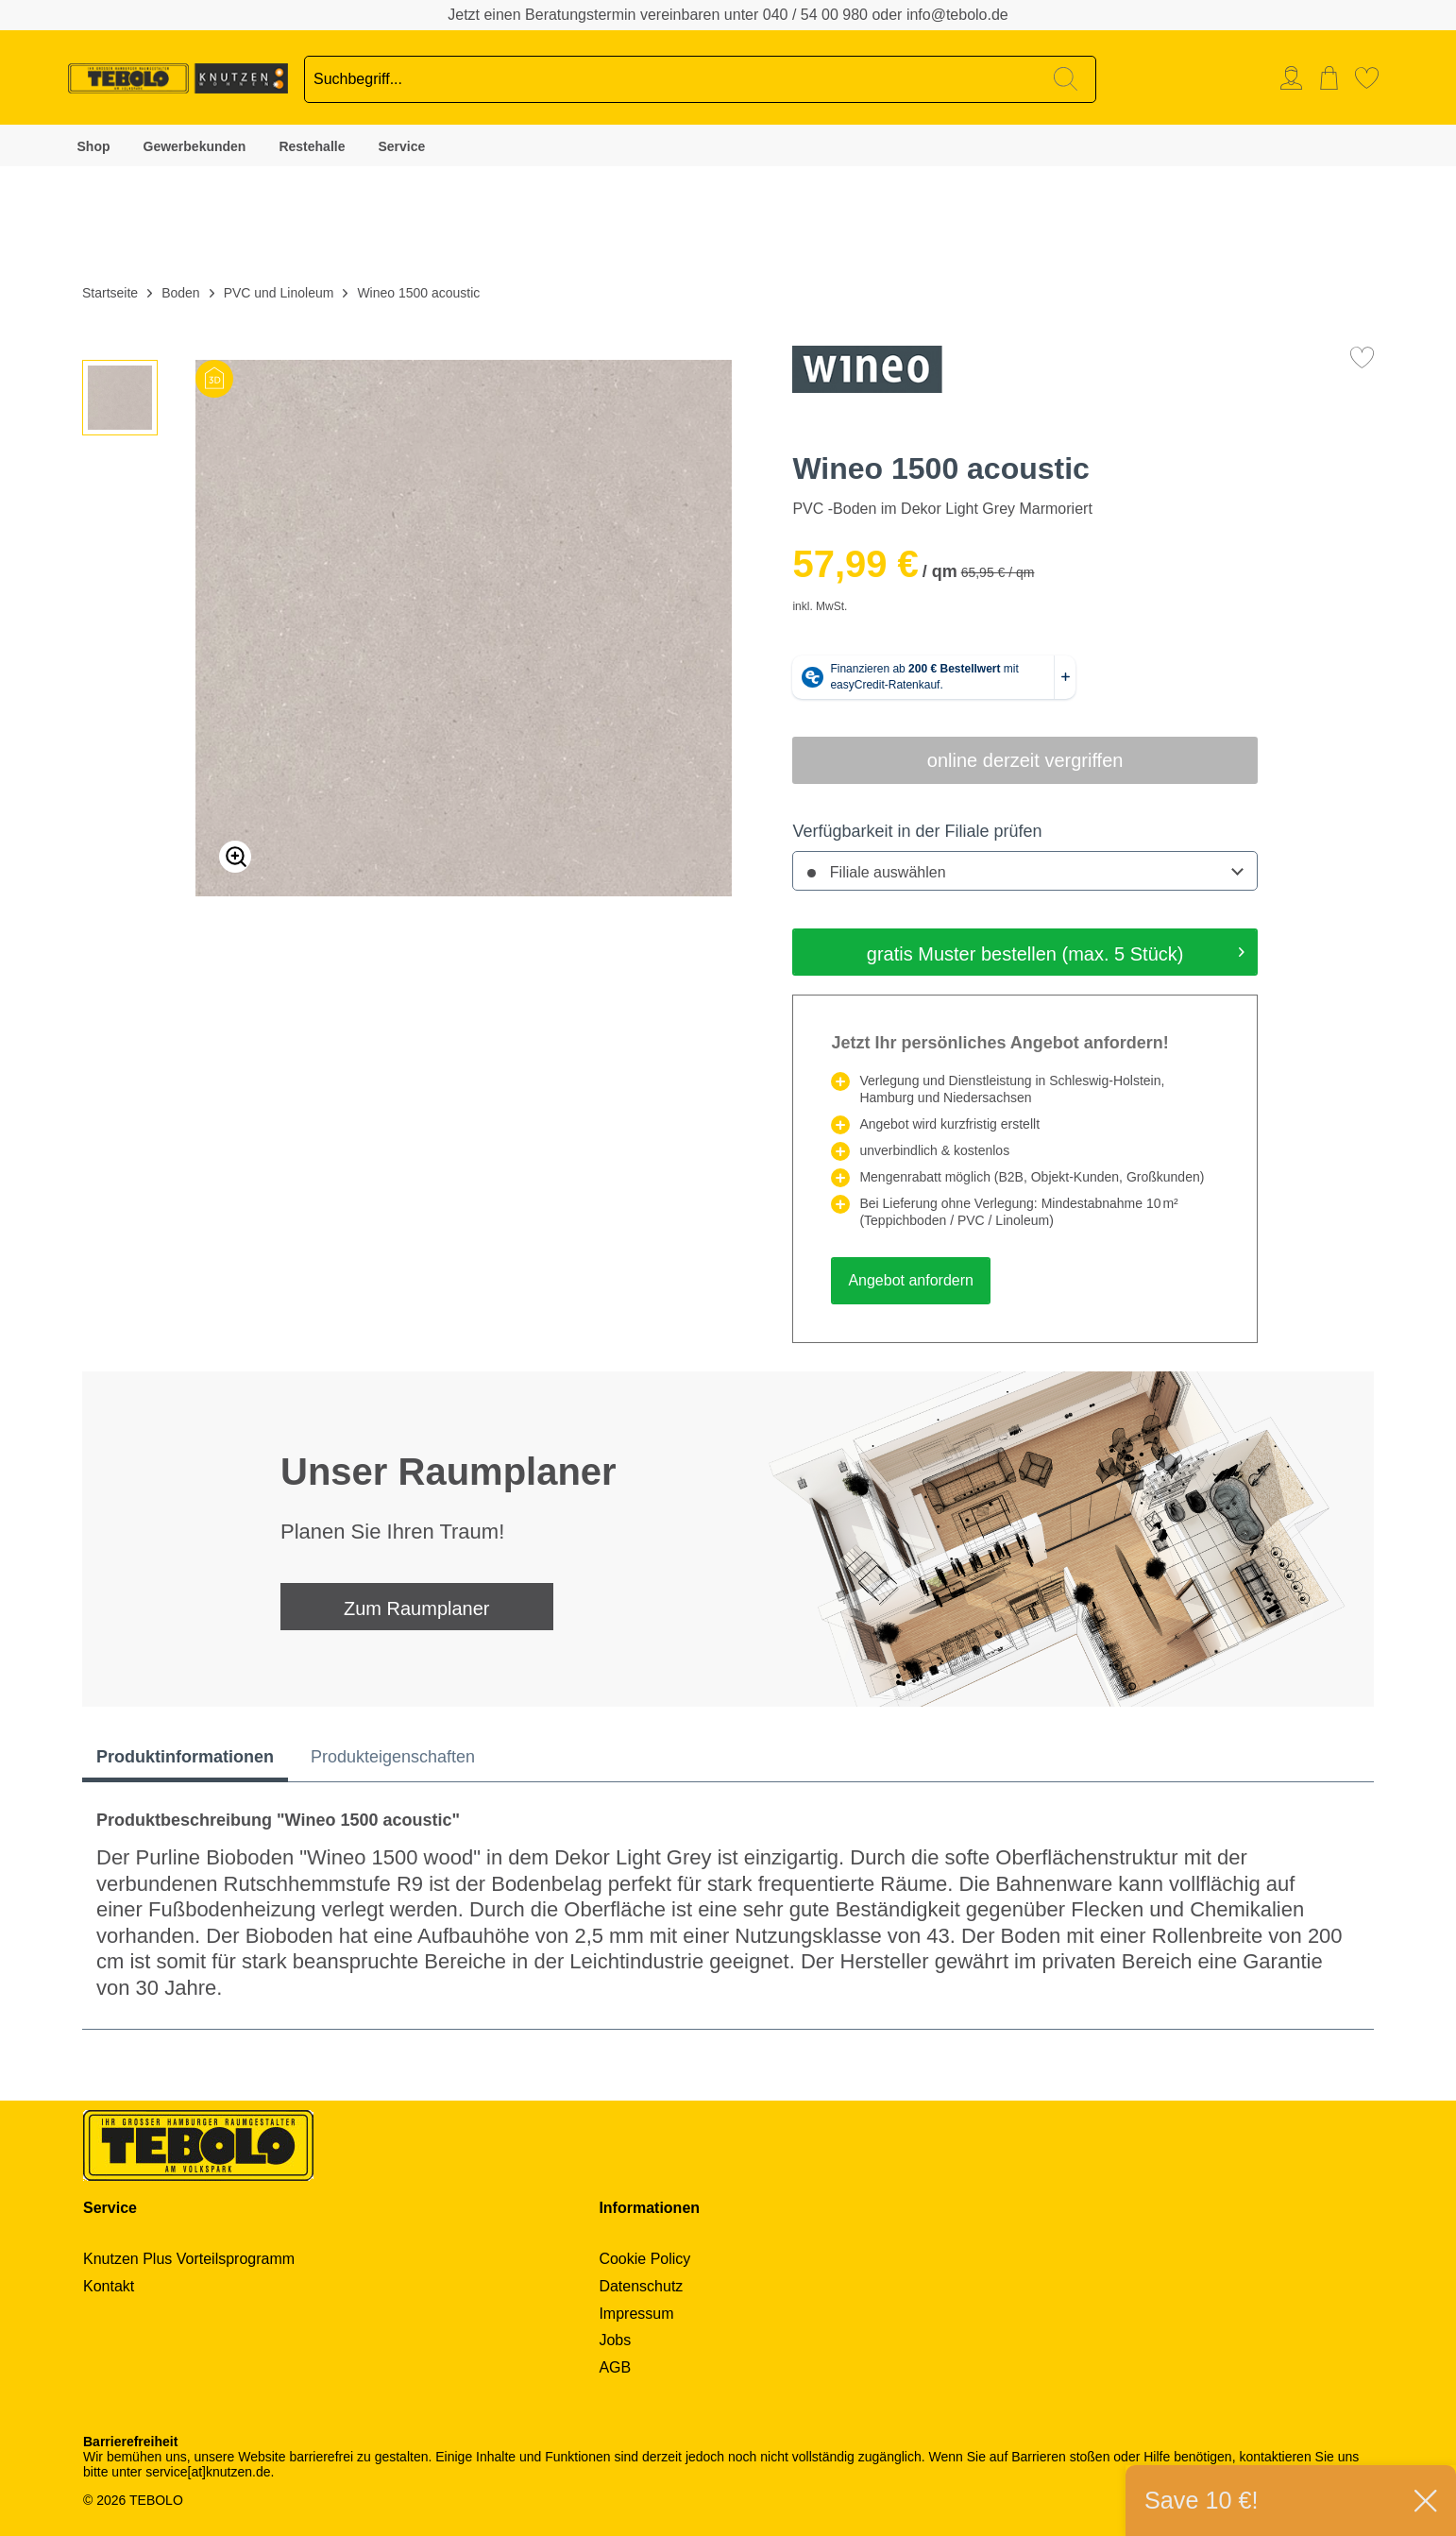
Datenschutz (641, 2286)
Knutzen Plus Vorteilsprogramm (189, 2259)
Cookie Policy (644, 2259)
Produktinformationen (185, 1756)
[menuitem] (1295, 77)
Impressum (636, 2314)
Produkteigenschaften (393, 1756)
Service (401, 146)
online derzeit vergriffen (1025, 760)
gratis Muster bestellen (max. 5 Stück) (1055, 950)
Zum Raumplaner (417, 1608)
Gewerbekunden (195, 146)
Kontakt (108, 2286)
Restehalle (312, 146)
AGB (615, 2367)
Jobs (615, 2340)
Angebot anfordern (910, 1280)
